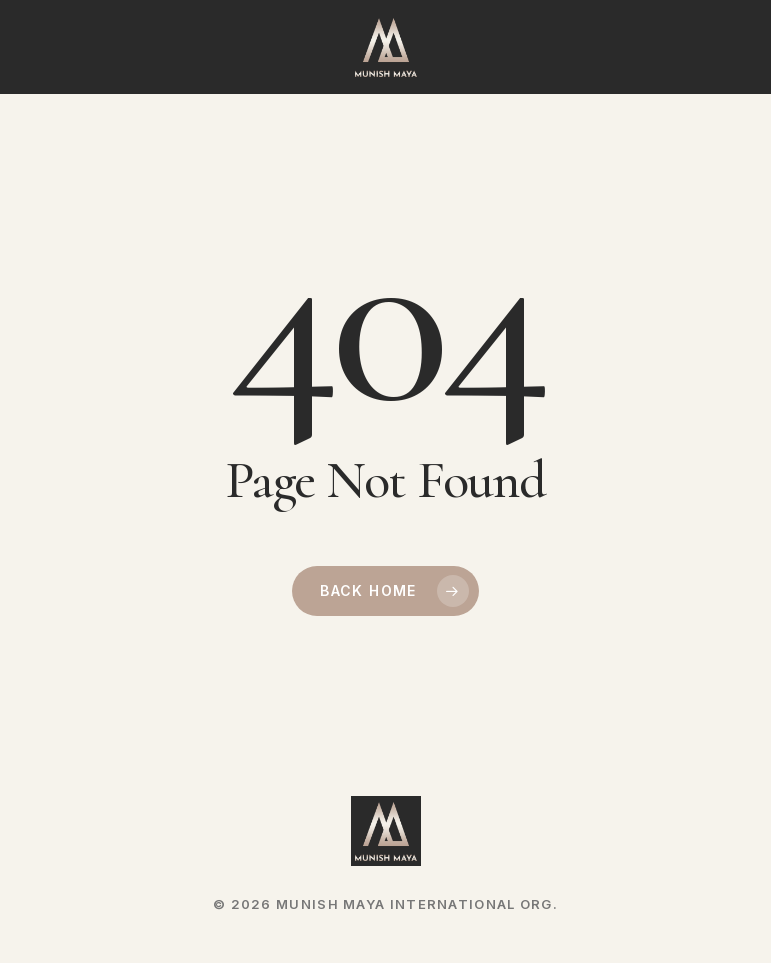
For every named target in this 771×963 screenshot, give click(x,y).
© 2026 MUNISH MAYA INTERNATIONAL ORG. (385, 904)
